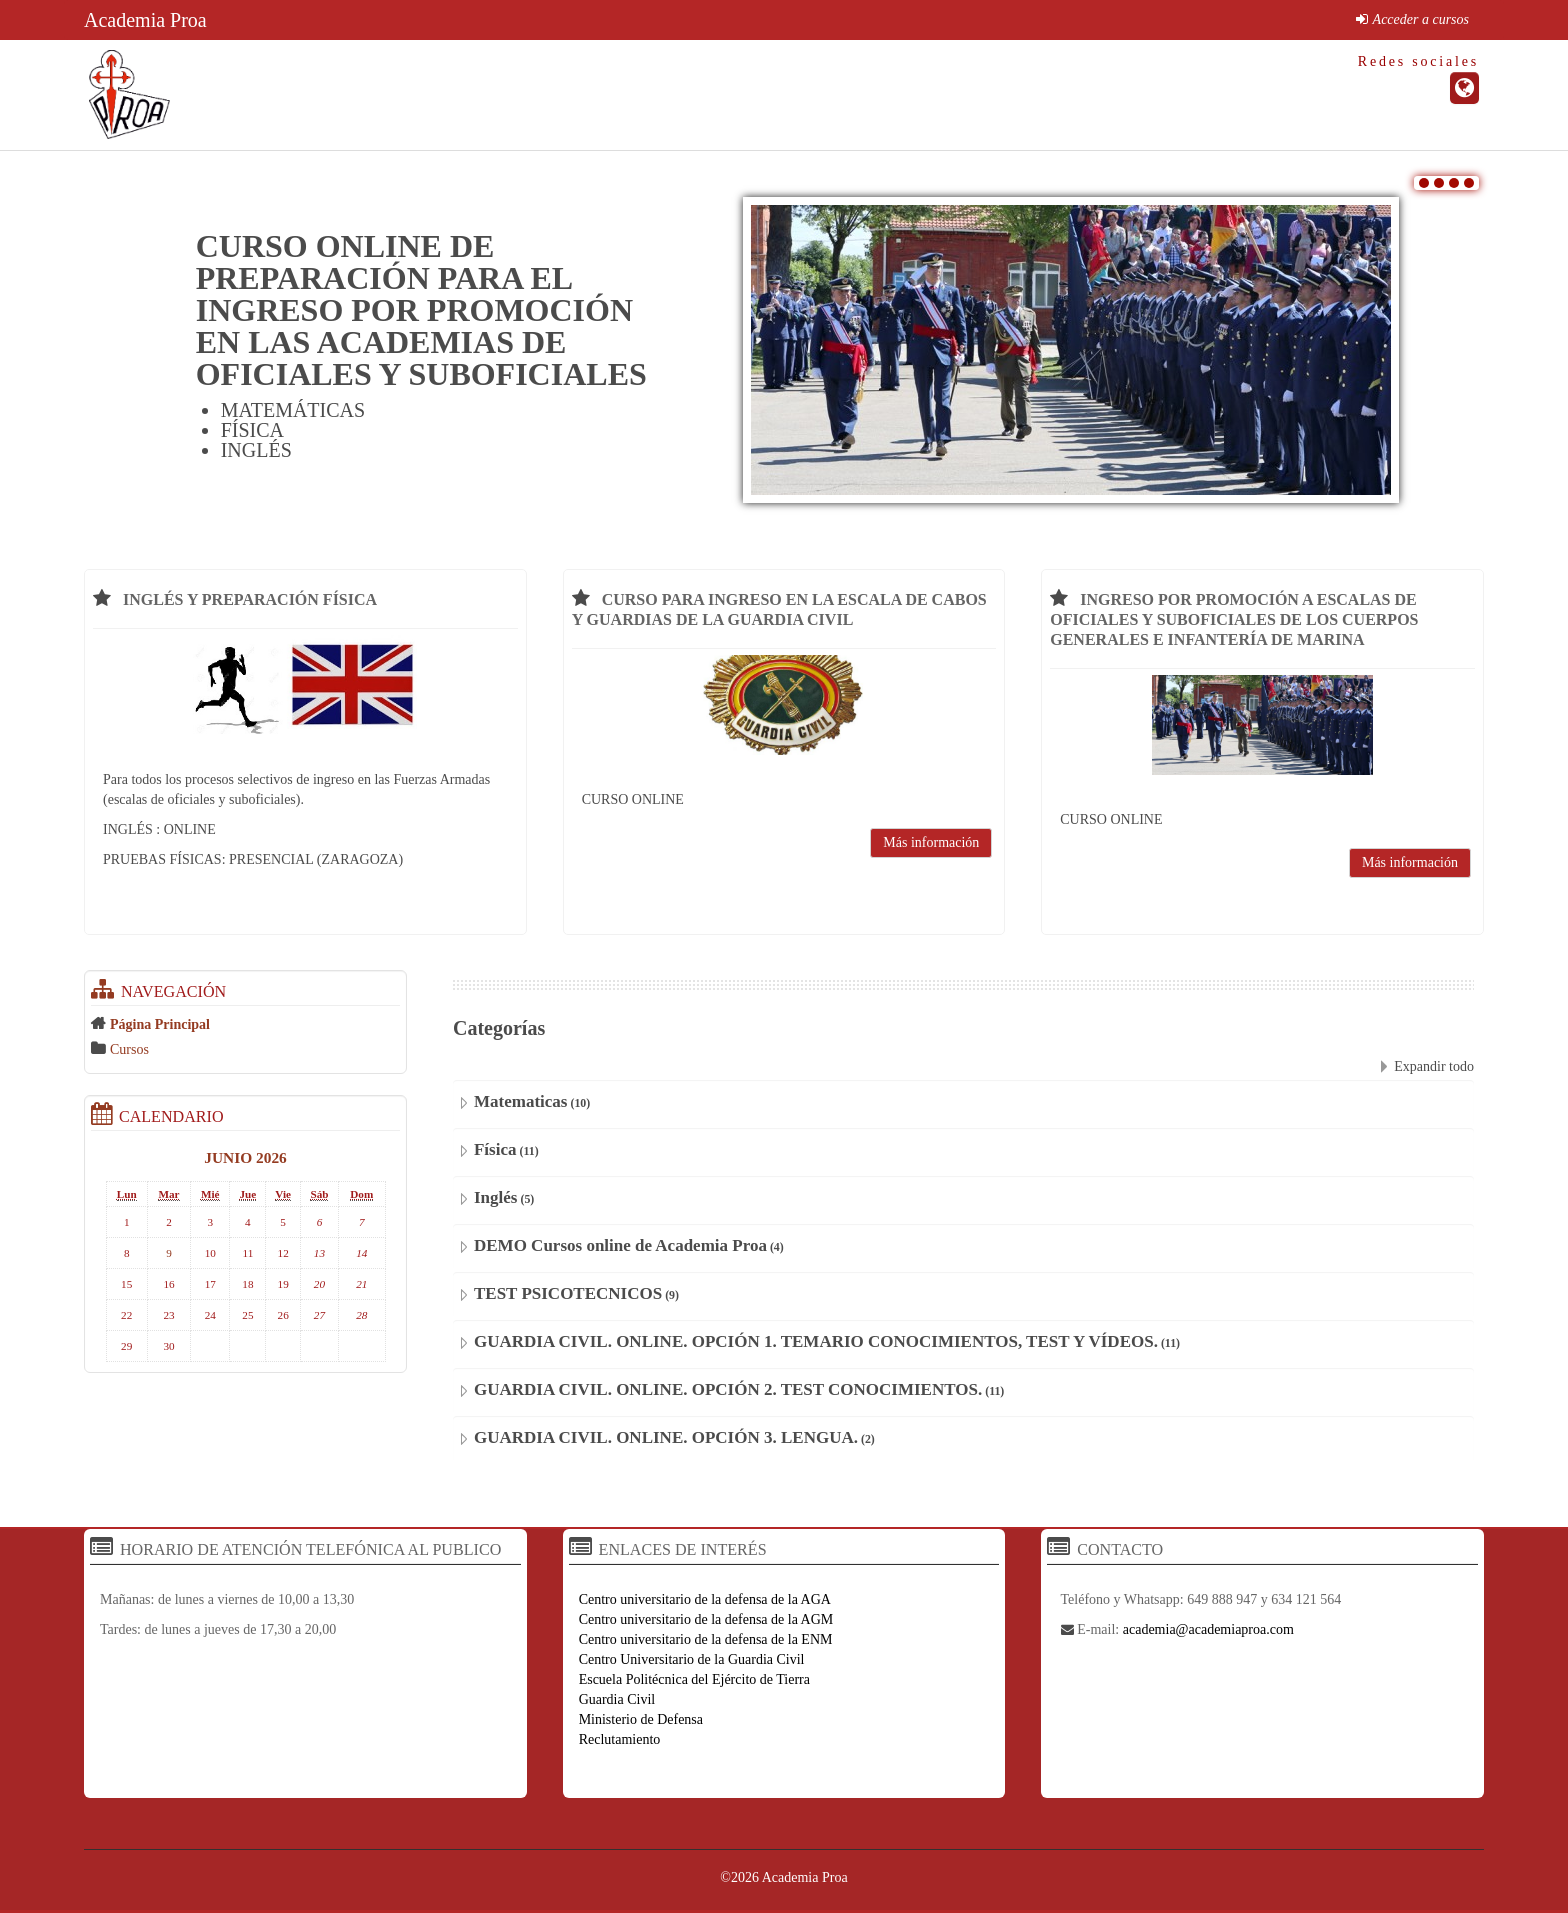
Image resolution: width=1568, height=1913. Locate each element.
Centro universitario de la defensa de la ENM (706, 1639)
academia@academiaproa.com (1208, 1629)
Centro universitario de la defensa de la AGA (705, 1599)
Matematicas (520, 1101)
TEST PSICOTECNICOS (568, 1293)
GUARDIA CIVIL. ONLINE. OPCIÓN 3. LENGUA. (666, 1437)
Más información (931, 842)
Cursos (129, 1049)
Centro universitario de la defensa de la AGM (706, 1619)
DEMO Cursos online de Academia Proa (620, 1245)
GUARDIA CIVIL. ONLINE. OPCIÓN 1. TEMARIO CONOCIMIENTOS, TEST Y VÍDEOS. (816, 1341)
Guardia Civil (617, 1699)
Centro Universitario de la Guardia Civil (692, 1659)
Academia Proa (145, 20)
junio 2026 (245, 1157)
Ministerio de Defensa (641, 1719)
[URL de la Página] (1464, 88)
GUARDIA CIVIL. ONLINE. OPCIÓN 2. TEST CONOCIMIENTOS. (728, 1389)
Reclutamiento (620, 1739)
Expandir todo (1434, 1066)
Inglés (495, 1197)
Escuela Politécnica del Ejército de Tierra (694, 1679)
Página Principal (160, 1024)
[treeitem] (245, 1024)
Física (495, 1149)
